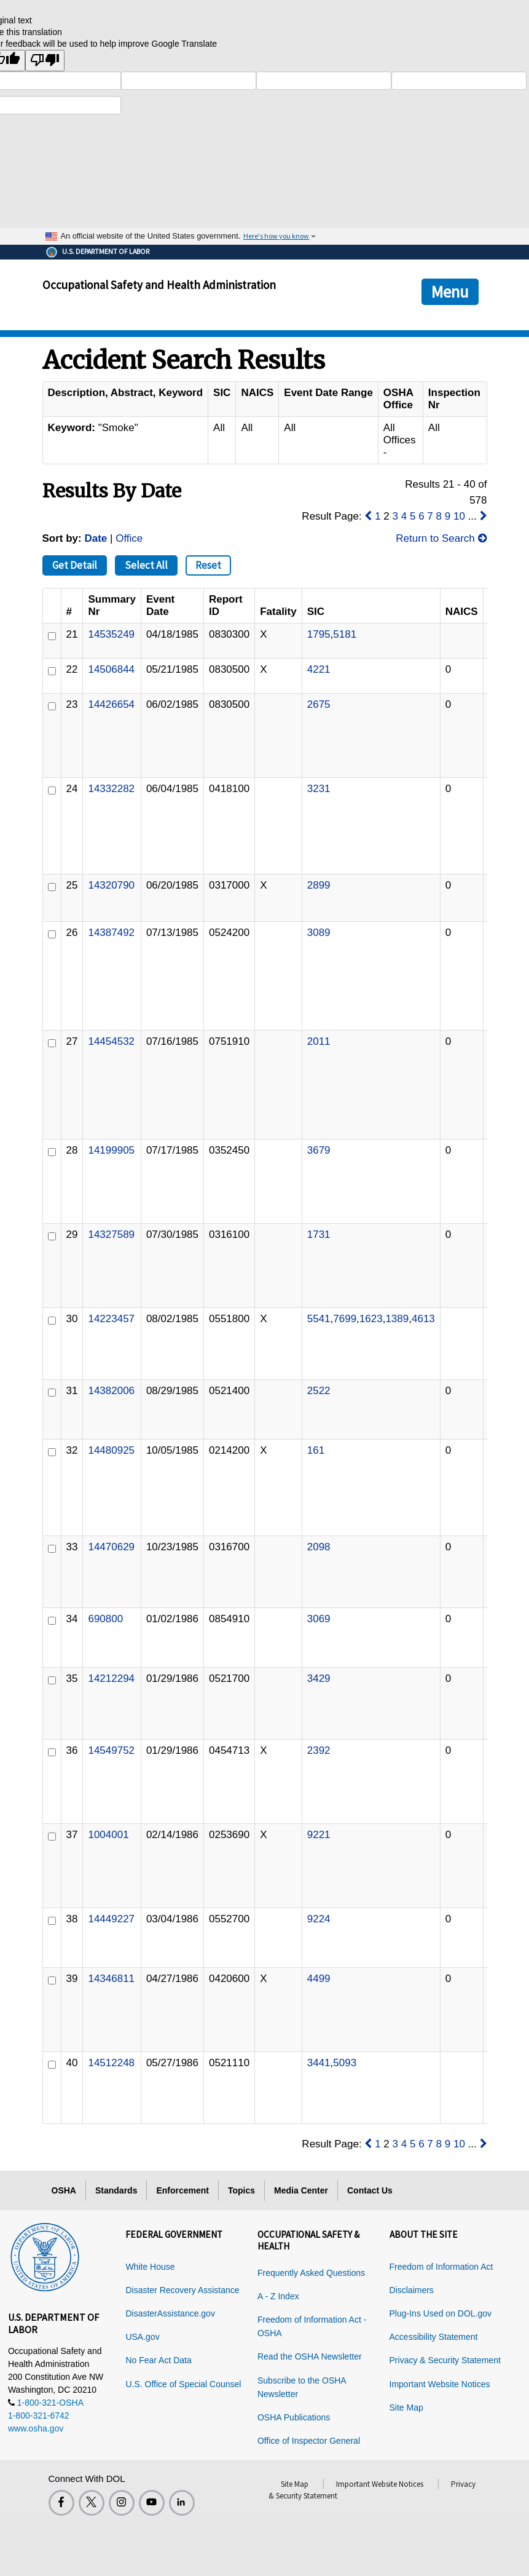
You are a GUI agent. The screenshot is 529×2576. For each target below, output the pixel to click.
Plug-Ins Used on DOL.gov (441, 2313)
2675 (319, 704)
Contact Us (370, 2190)
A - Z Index (278, 2296)
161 (315, 1450)
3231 (319, 789)
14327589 (111, 1234)
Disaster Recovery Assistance (182, 2290)
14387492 (111, 932)
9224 (319, 1919)
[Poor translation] (45, 60)
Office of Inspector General (308, 2441)
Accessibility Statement (434, 2337)
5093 (344, 2063)
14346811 (111, 1978)
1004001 (108, 1835)
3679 (319, 1150)
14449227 (111, 1919)
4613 (423, 1319)
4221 (319, 669)
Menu (450, 291)
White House (149, 2267)
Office (129, 538)
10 (459, 516)
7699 (344, 1319)
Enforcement (182, 2190)
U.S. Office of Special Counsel (183, 2384)
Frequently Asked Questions (311, 2273)
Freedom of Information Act (441, 2267)
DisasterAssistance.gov (170, 2313)
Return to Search (441, 538)
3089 (319, 932)
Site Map (406, 2407)
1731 (319, 1234)
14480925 (111, 1450)
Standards (116, 2190)
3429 (319, 1678)
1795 (319, 634)
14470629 (111, 1547)
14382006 (111, 1391)
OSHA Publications (293, 2417)
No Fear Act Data (158, 2360)
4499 (319, 1978)
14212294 (111, 1678)
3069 (319, 1619)
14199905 (111, 1150)
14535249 (111, 634)
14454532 (111, 1041)
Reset (208, 565)
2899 (319, 885)
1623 (371, 1319)
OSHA (64, 2190)
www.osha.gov (35, 2428)
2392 (319, 1750)
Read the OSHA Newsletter (309, 2356)
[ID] (52, 636)
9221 (319, 1835)
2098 (319, 1547)
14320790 (111, 885)
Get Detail (74, 565)
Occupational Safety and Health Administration (159, 284)
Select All (146, 565)
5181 (344, 634)
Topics (241, 2190)
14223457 (111, 1319)
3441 (319, 2063)
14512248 (111, 2063)
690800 (105, 1619)
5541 (319, 1319)
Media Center (301, 2190)
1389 (397, 1319)
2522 (319, 1391)
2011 (319, 1041)
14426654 (111, 704)
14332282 (111, 789)
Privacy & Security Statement (445, 2360)
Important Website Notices (440, 2384)
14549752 (111, 1750)
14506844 (111, 669)
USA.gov (142, 2337)
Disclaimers (412, 2290)
